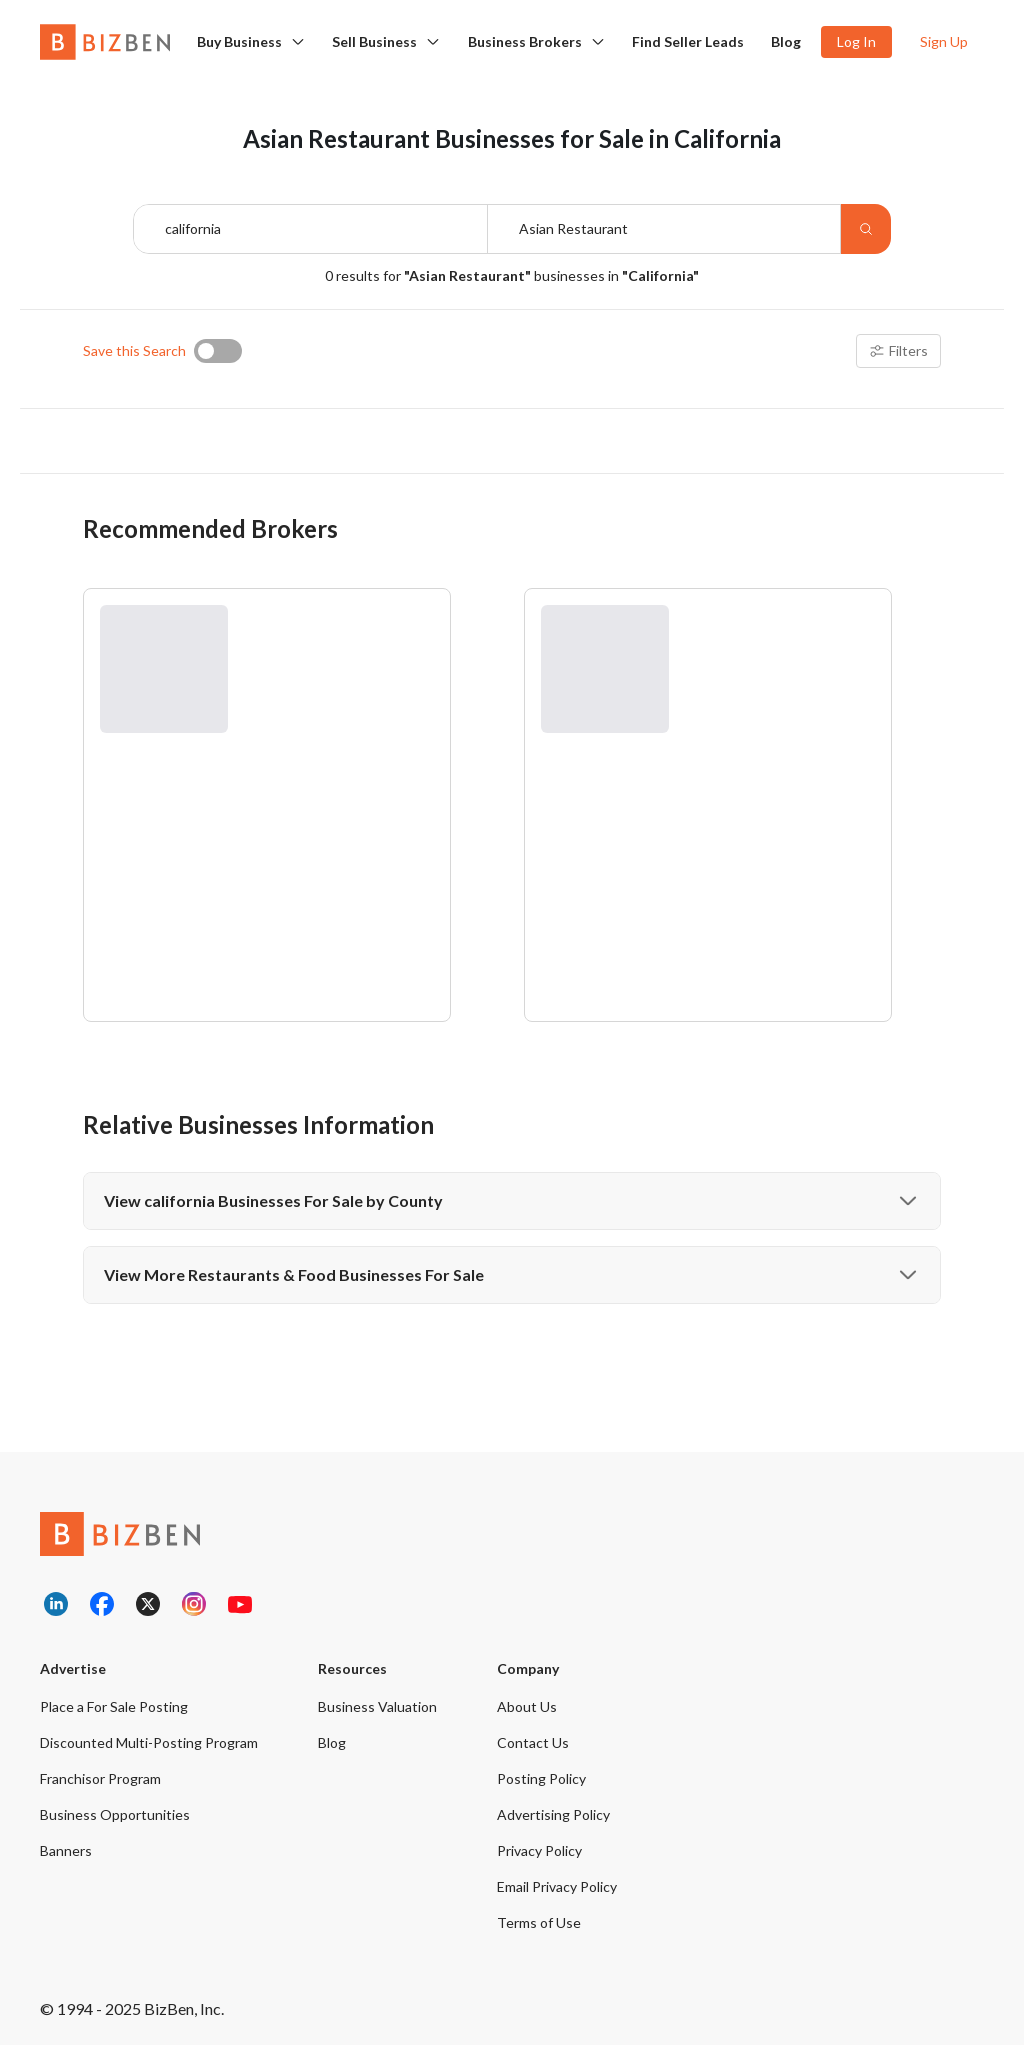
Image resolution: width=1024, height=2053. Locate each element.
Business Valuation (377, 1714)
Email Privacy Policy (557, 1894)
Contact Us (533, 1750)
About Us (527, 1714)
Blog (786, 41)
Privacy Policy (539, 1858)
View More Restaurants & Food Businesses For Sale (512, 1283)
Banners (66, 1858)
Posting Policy (541, 1786)
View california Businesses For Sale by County (512, 1209)
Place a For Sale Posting (114, 1714)
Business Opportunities (115, 1822)
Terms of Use (539, 1930)
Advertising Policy (553, 1822)
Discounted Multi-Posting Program (149, 1750)
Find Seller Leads (688, 41)
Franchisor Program (100, 1786)
